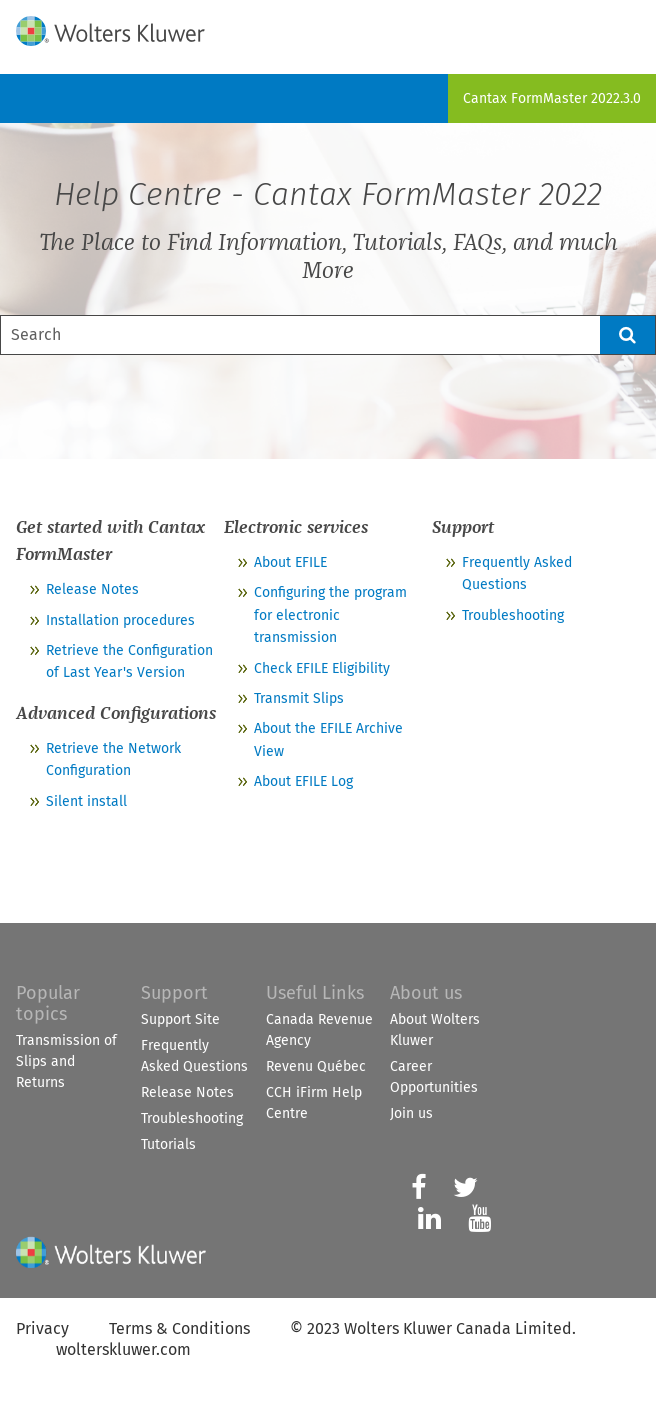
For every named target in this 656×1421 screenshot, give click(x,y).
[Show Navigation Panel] (629, 27)
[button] (628, 335)
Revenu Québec (316, 1066)
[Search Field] (328, 335)
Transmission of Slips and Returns (66, 1061)
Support (174, 993)
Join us (411, 1113)
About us (426, 993)
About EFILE (290, 562)
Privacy (42, 1328)
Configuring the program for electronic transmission (330, 615)
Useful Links (315, 993)
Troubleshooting (513, 615)
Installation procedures (120, 620)
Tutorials (168, 1144)
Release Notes (92, 589)
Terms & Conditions (179, 1328)
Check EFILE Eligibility (322, 668)
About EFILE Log (303, 781)
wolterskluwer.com (123, 1349)
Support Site (180, 1019)
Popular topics (48, 1003)
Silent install (86, 801)
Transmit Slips (299, 698)
